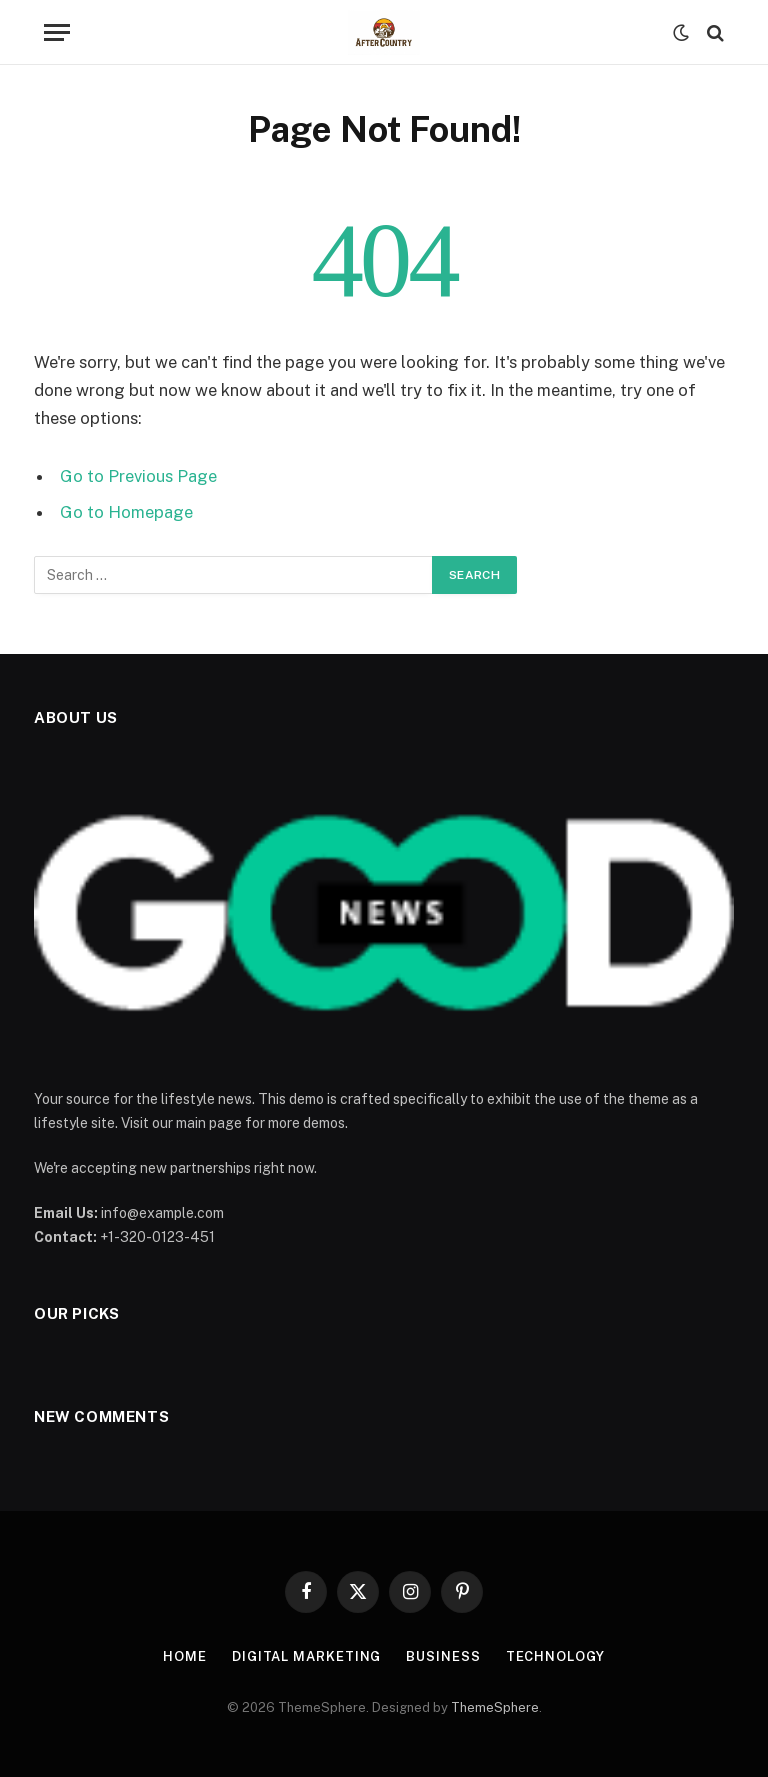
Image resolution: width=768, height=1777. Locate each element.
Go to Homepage (126, 512)
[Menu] (57, 32)
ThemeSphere (495, 1707)
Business (443, 1656)
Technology (555, 1656)
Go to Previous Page (138, 476)
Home (185, 1656)
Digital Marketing (306, 1656)
